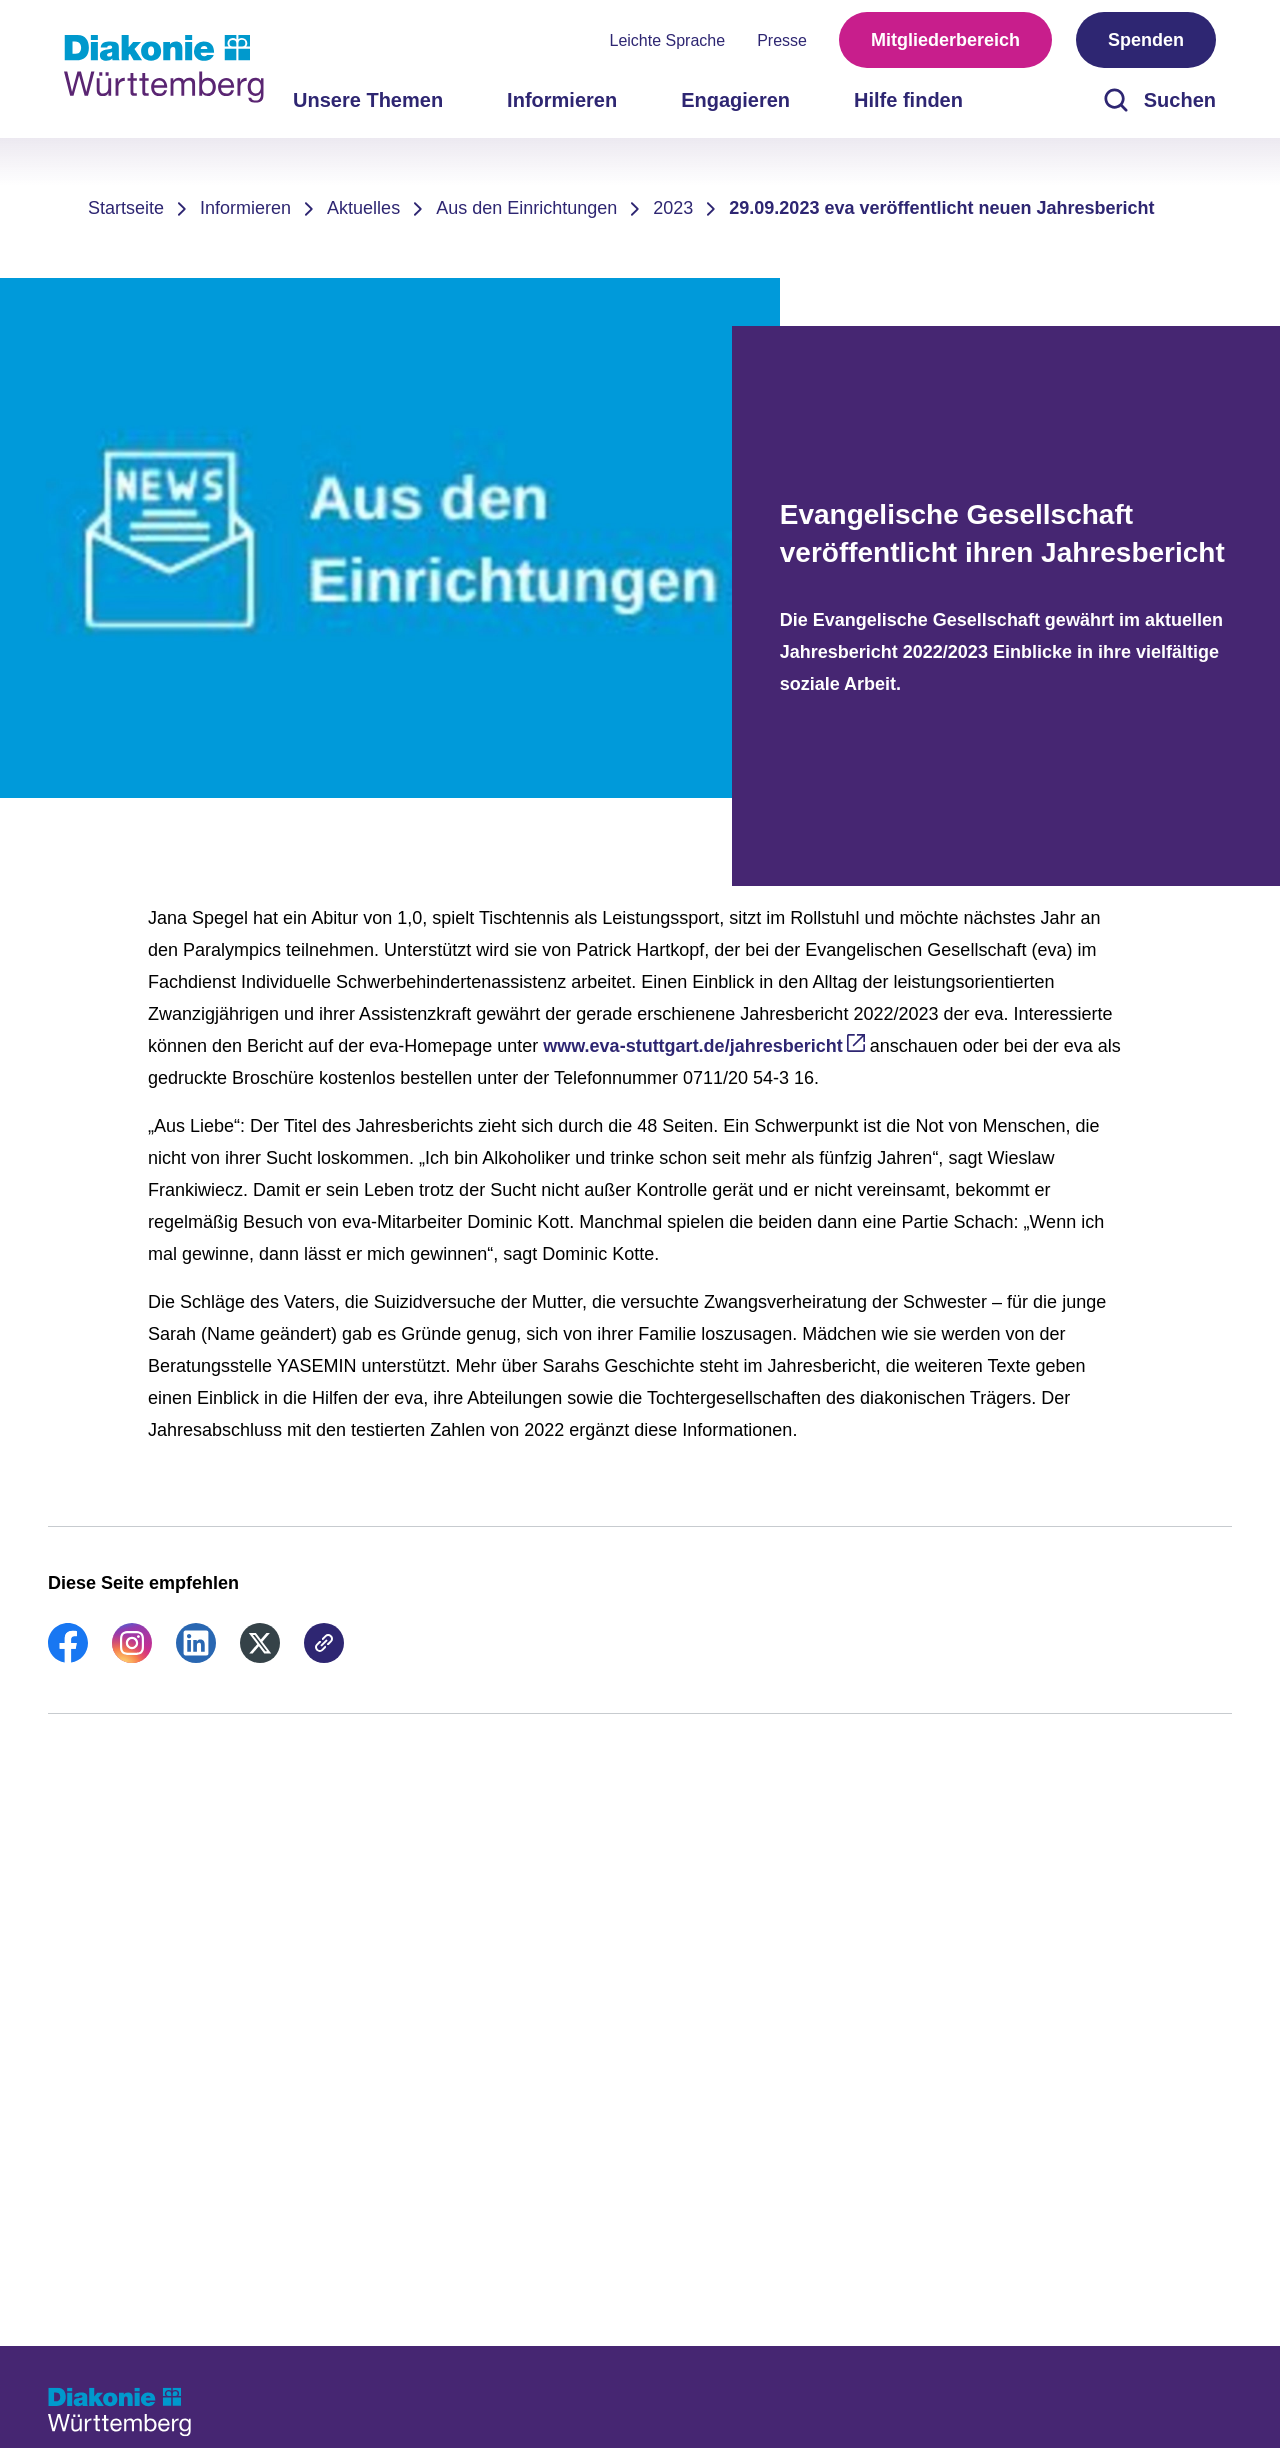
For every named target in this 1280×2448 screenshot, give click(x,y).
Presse (782, 40)
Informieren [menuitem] (562, 100)
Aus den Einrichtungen (526, 208)
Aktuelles (363, 208)
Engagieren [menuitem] (735, 100)
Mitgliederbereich (945, 40)
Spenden (1146, 40)
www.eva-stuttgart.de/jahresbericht (692, 1046)
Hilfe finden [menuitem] (908, 100)
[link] (68, 1657)
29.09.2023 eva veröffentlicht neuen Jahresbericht (941, 208)
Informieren (245, 208)
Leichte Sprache (668, 40)
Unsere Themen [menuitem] (368, 100)
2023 (673, 208)
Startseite (126, 208)
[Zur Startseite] (164, 69)
